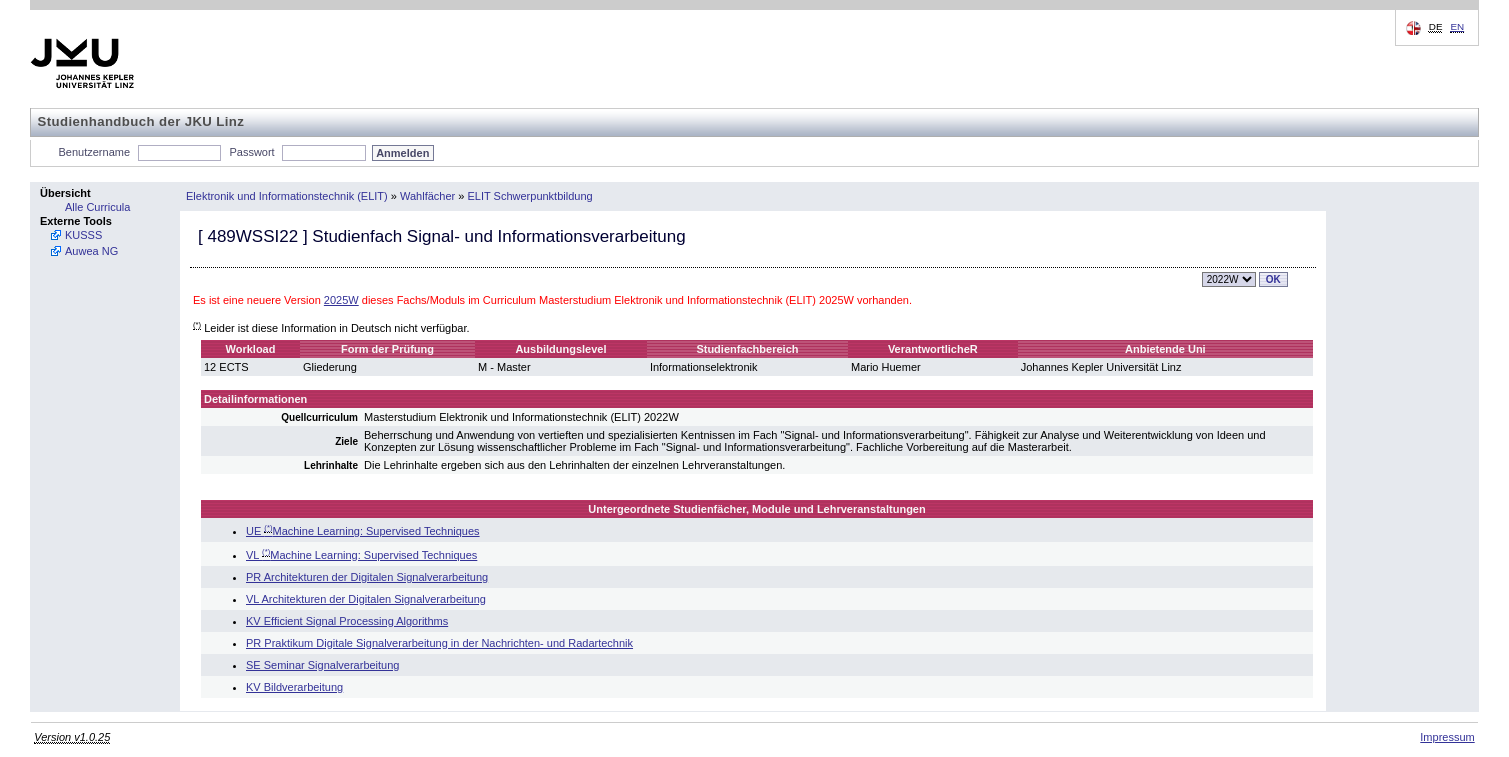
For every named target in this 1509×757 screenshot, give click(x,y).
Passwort (251, 152)
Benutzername (95, 152)
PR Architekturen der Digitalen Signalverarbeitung (367, 577)
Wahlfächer (427, 196)
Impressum (1447, 737)
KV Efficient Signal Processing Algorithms (347, 621)
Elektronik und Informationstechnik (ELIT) (287, 196)
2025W (341, 300)
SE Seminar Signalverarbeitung (322, 665)
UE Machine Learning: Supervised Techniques (363, 531)
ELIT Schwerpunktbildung (530, 196)
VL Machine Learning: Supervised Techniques (361, 555)
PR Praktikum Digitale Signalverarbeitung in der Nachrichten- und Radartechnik (439, 643)
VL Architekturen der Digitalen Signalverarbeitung (366, 599)
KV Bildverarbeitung (294, 687)
